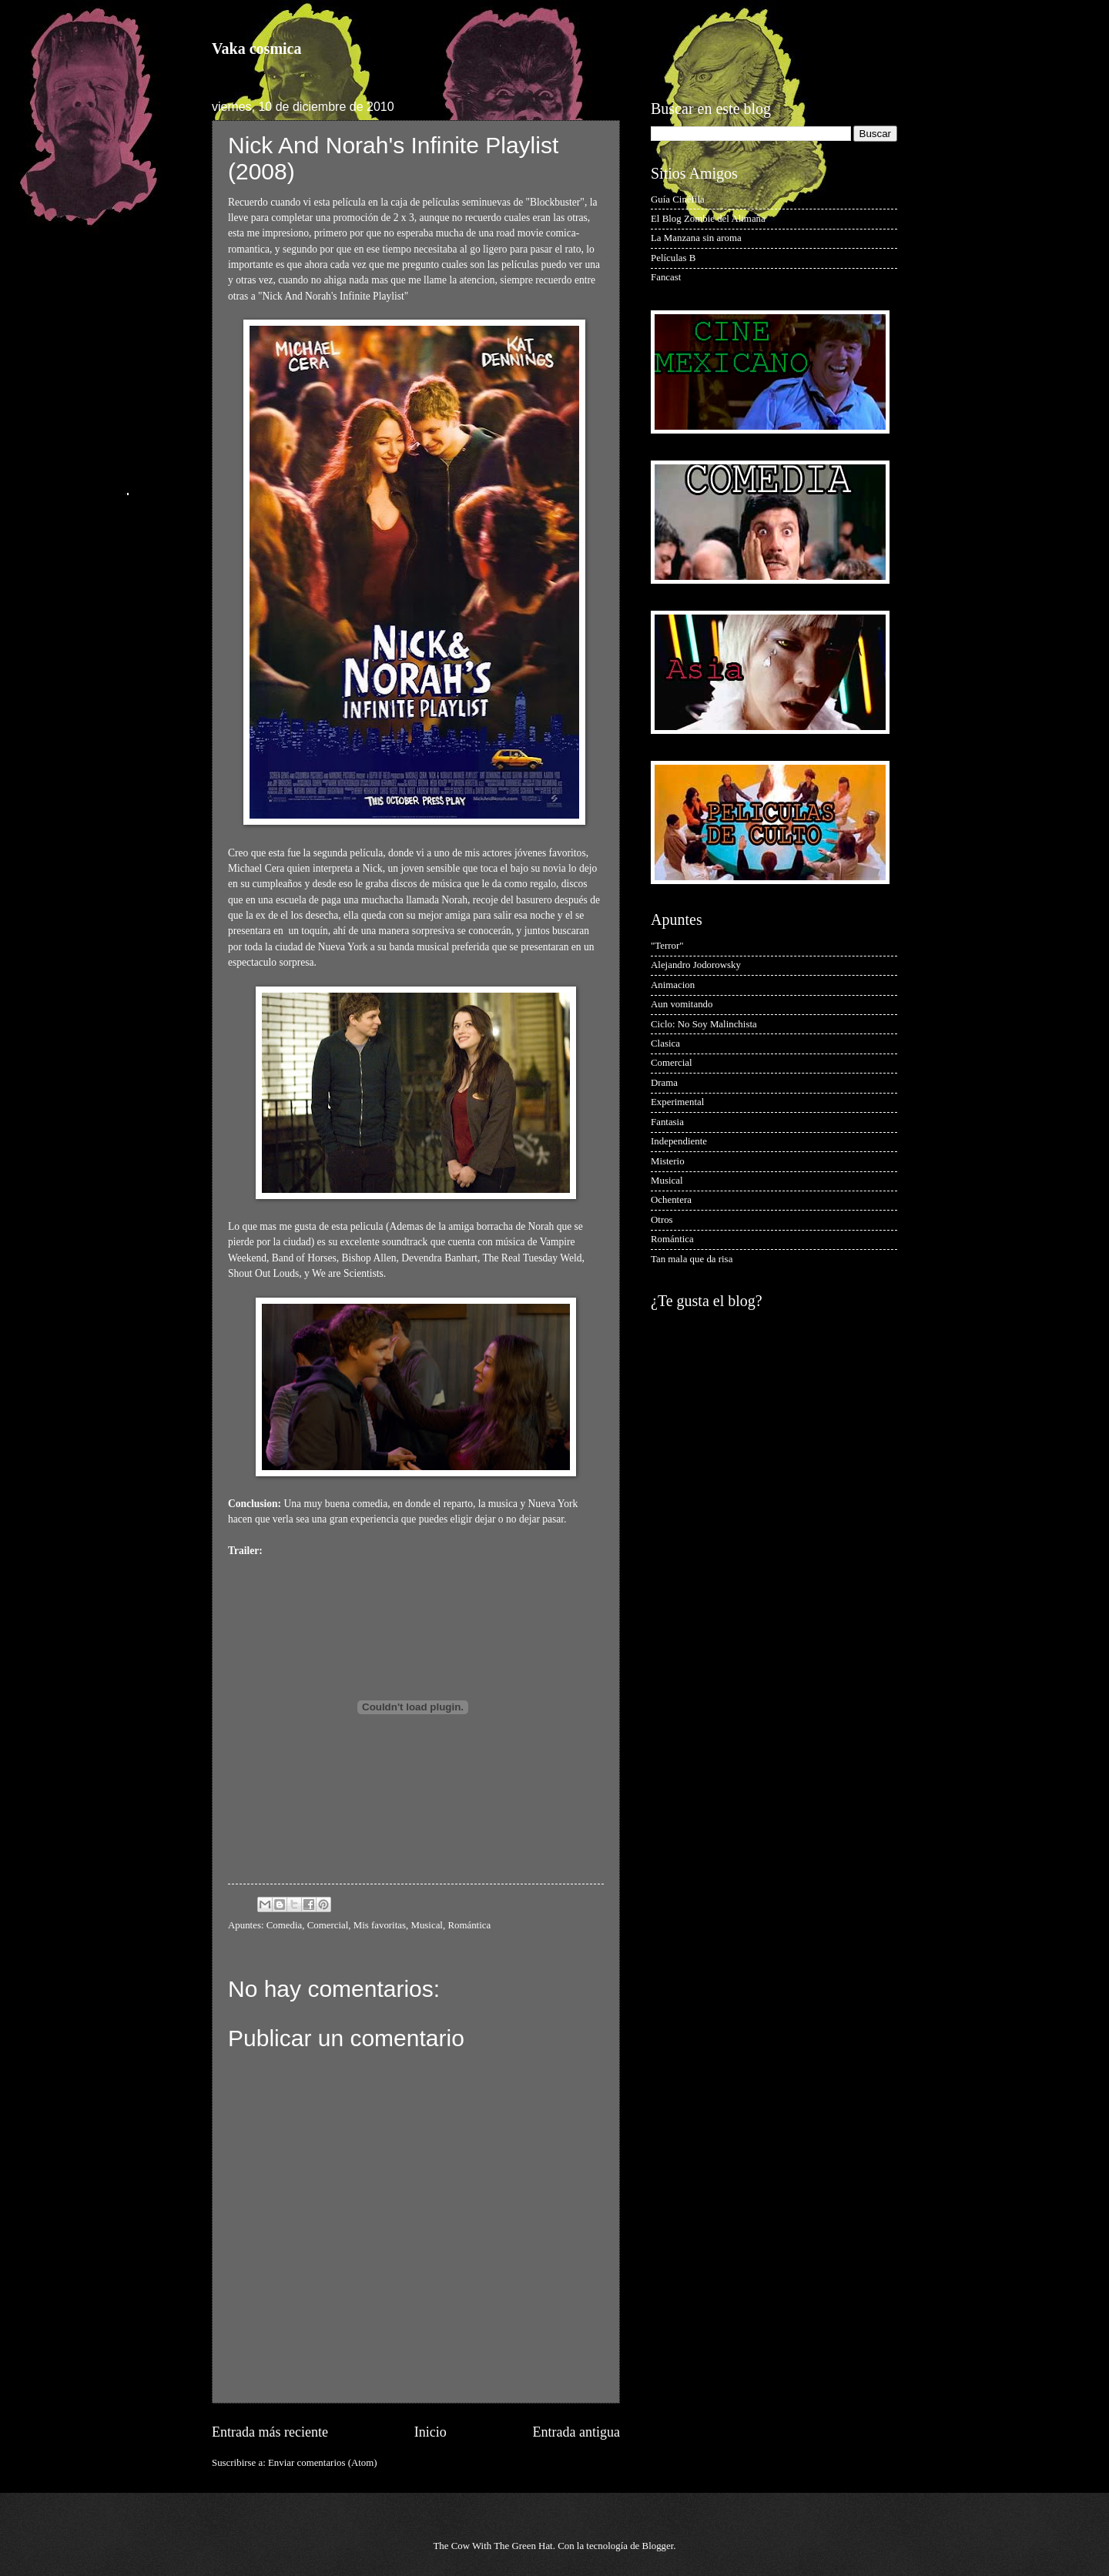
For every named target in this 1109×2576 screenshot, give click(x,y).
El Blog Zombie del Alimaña (708, 218)
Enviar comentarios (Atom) (322, 2462)
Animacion (673, 985)
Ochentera (671, 1199)
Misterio (668, 1161)
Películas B (673, 258)
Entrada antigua (576, 2432)
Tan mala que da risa (691, 1259)
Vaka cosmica (256, 48)
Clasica (665, 1043)
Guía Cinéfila (678, 199)
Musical (426, 1925)
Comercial (328, 1925)
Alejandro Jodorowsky (696, 965)
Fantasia (667, 1122)
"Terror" (667, 945)
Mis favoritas (379, 1925)
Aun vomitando (681, 1004)
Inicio (430, 2432)
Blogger (658, 2546)
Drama (664, 1082)
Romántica (469, 1925)
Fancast (666, 277)
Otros (662, 1219)
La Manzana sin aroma (696, 238)
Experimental (677, 1102)
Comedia (284, 1925)
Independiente (679, 1141)
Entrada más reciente (270, 2432)
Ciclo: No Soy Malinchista (704, 1024)
